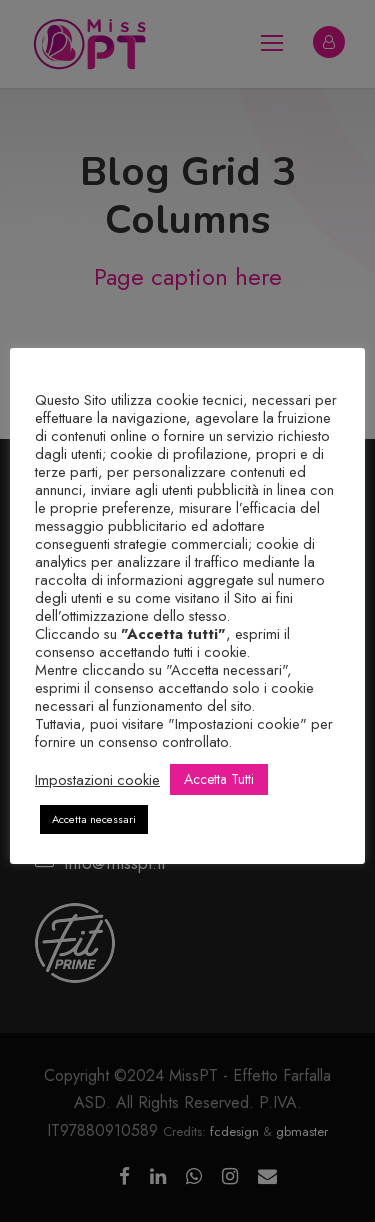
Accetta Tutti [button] (219, 779)
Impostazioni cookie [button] (97, 780)
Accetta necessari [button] (94, 819)
